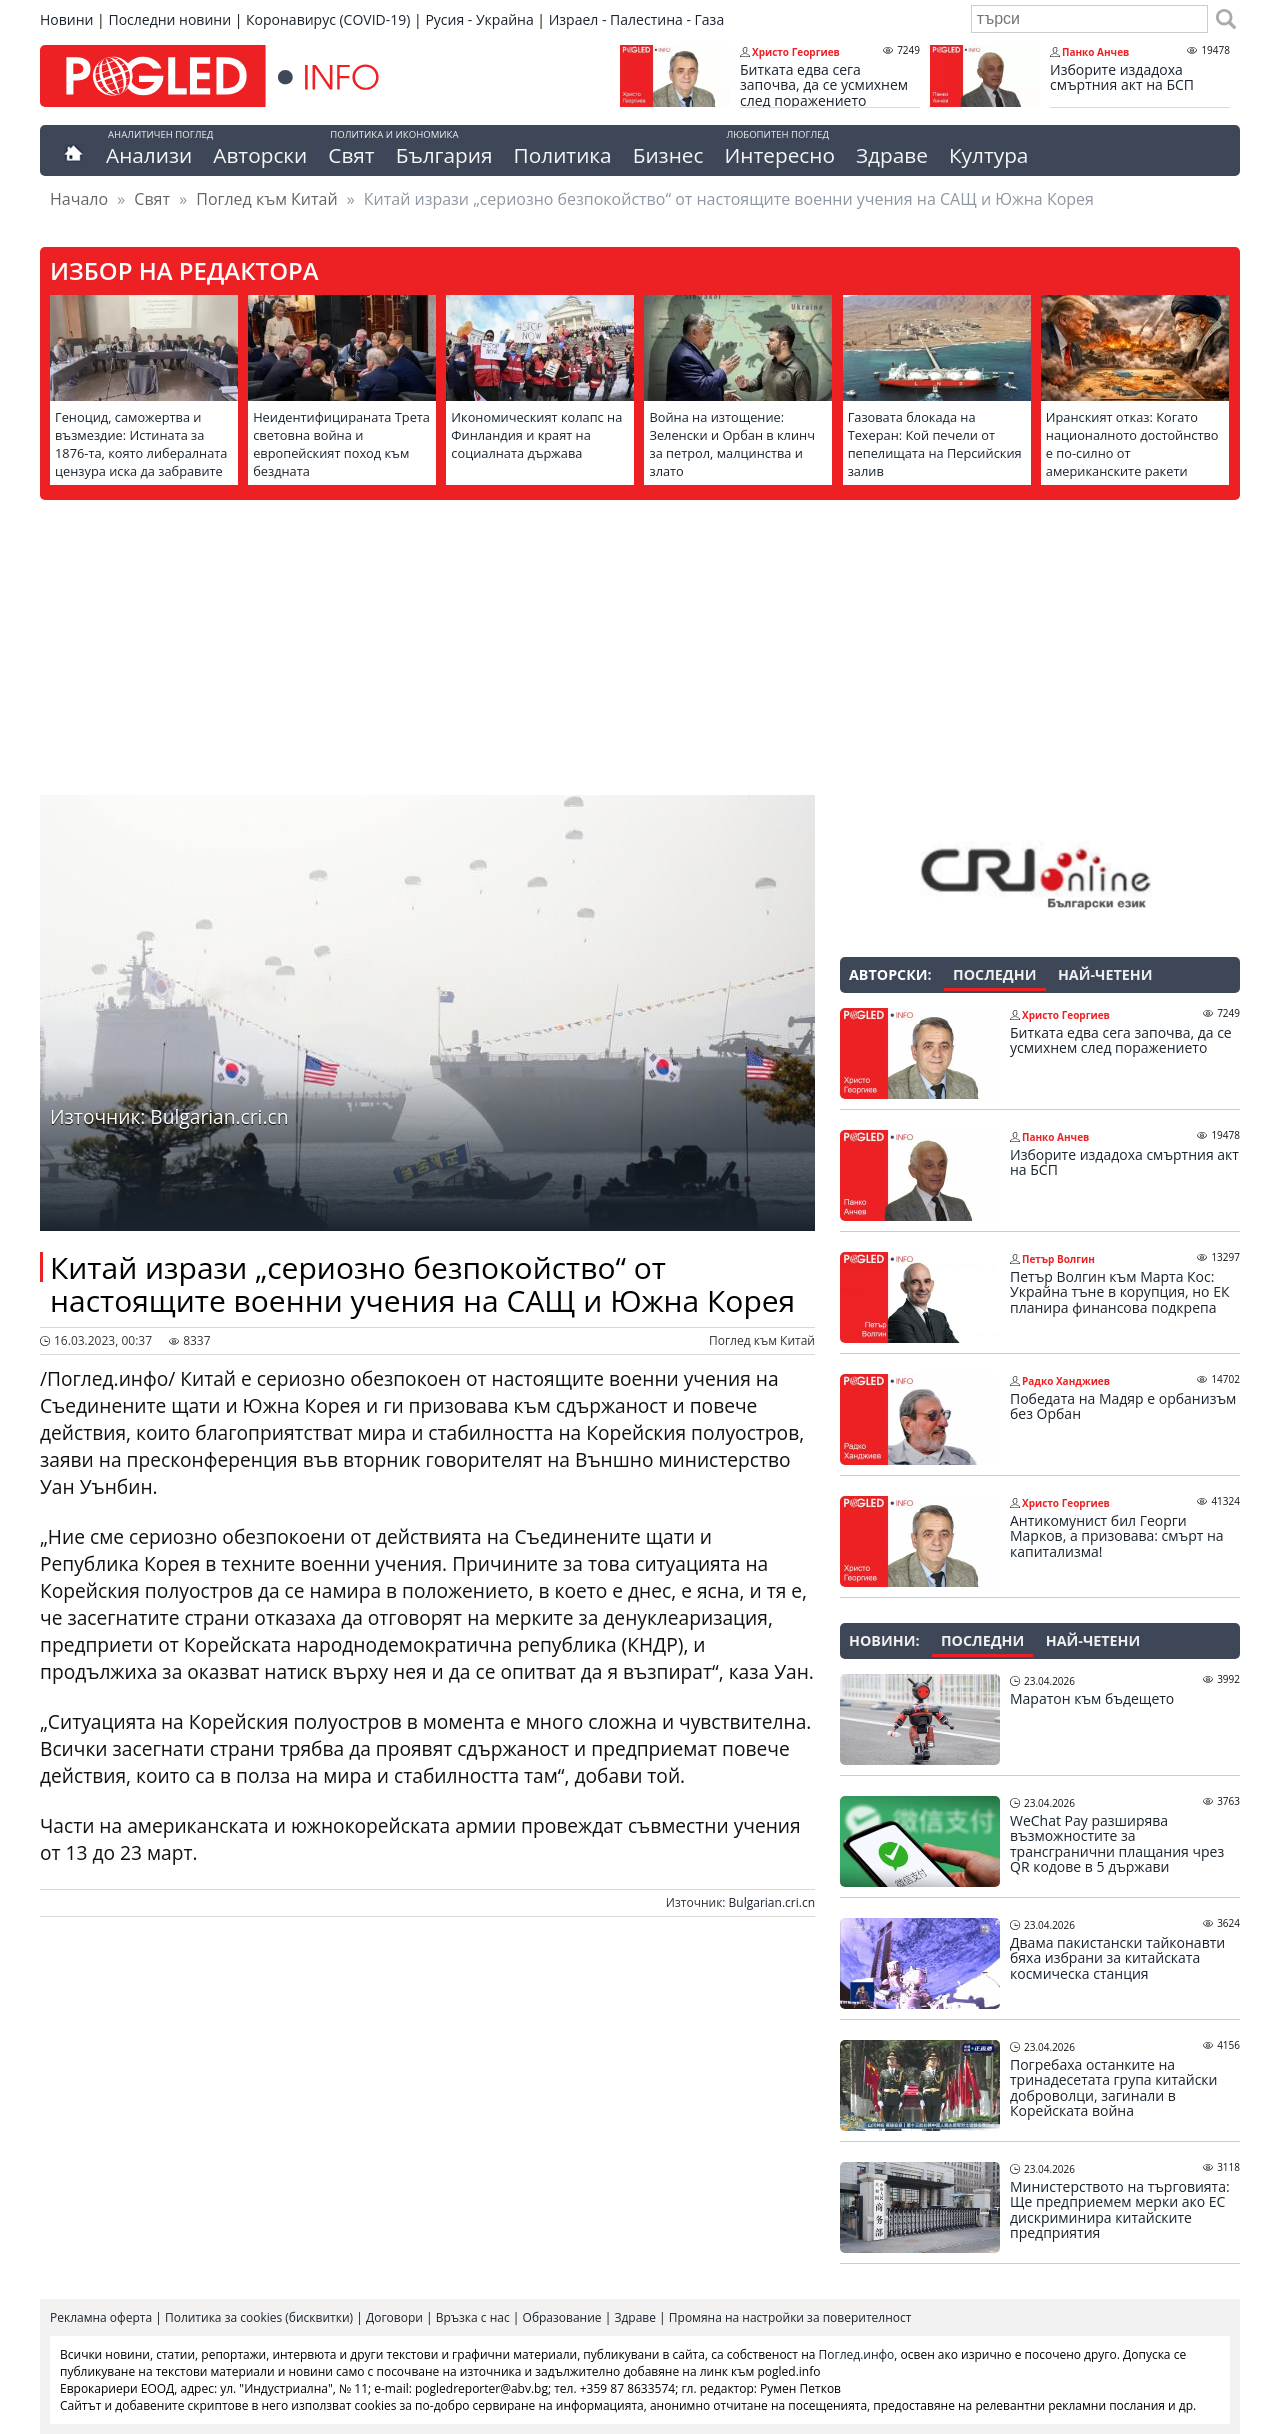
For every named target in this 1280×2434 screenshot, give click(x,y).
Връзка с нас (473, 2317)
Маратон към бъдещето (1092, 1699)
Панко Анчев (1095, 52)
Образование (562, 2317)
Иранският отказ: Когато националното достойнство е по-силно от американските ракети (1132, 444)
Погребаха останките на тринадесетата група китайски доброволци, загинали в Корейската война (1114, 2088)
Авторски (260, 155)
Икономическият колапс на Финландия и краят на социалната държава (536, 435)
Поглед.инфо (857, 2354)
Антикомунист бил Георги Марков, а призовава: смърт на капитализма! (1117, 1536)
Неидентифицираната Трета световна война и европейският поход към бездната (341, 444)
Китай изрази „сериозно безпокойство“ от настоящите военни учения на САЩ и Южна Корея (422, 1284)
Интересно (779, 155)
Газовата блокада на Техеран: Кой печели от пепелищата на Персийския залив (935, 444)
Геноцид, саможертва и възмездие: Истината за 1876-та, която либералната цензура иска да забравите (141, 444)
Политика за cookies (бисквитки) (259, 2317)
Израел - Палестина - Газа (636, 19)
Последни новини (169, 19)
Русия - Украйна (479, 19)
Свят (351, 155)
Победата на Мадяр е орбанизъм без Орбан (1123, 1406)
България (444, 155)
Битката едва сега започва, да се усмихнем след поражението (824, 85)
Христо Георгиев (796, 52)
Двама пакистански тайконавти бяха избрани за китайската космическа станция (1117, 1958)
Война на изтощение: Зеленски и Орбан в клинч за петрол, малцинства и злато (731, 444)
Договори (394, 2317)
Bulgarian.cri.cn (772, 1902)
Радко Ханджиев (1066, 1381)
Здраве (892, 155)
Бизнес (668, 155)
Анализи (149, 155)
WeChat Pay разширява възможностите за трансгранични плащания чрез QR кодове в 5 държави (1117, 1844)
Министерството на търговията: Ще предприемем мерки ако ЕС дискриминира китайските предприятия (1120, 2210)
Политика (563, 155)
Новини (66, 19)
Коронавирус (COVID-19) (328, 19)
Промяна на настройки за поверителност (790, 2317)
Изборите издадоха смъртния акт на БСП (1122, 77)
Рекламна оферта (101, 2317)
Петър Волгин (1058, 1259)
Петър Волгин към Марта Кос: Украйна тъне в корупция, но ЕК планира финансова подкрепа (1119, 1292)
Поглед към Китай (266, 199)
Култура (989, 155)
